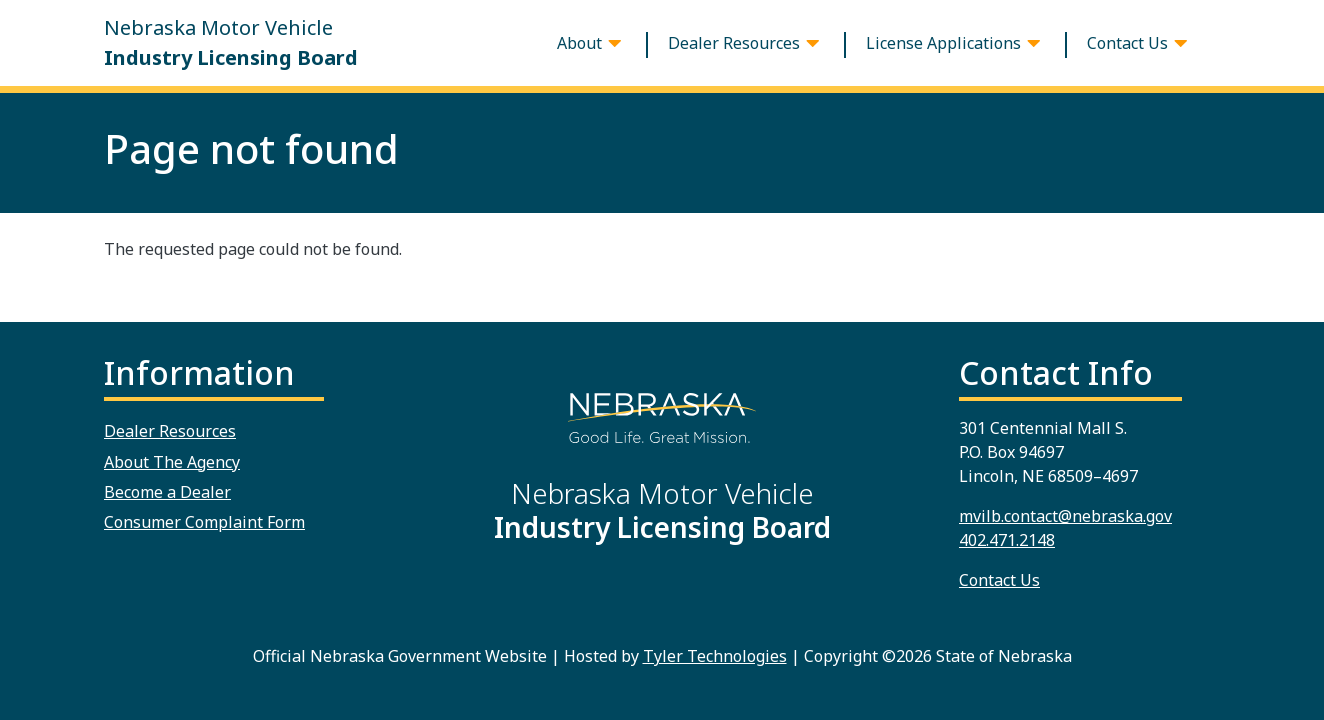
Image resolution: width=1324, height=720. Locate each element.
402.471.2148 (1007, 540)
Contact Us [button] (1127, 43)
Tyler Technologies (715, 656)
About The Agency (172, 462)
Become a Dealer (167, 492)
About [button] (579, 43)
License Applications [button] (943, 43)
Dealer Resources (170, 431)
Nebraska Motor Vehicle (231, 43)
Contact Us (999, 580)
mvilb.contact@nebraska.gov (1065, 516)
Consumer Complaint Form (204, 522)
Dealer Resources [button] (734, 43)
